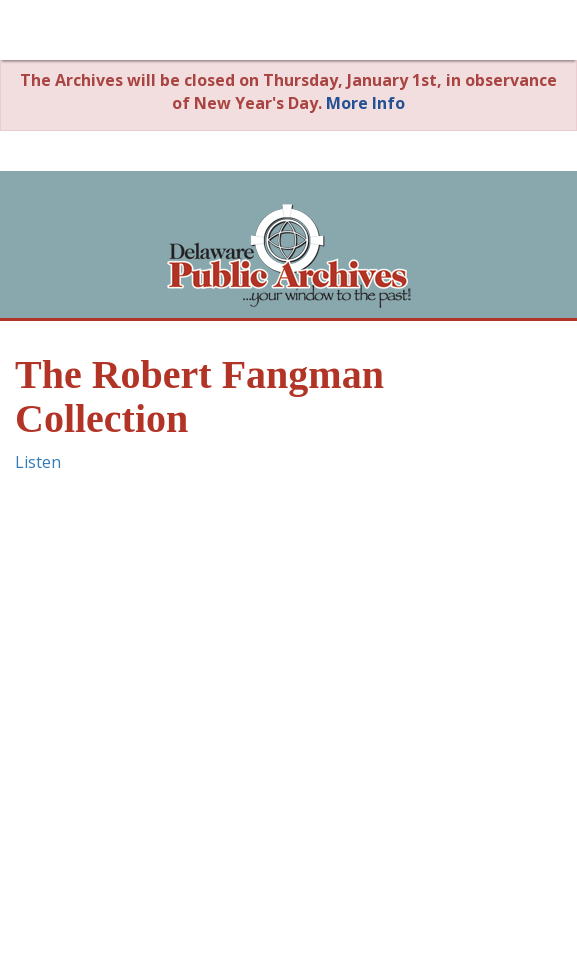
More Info (365, 103)
